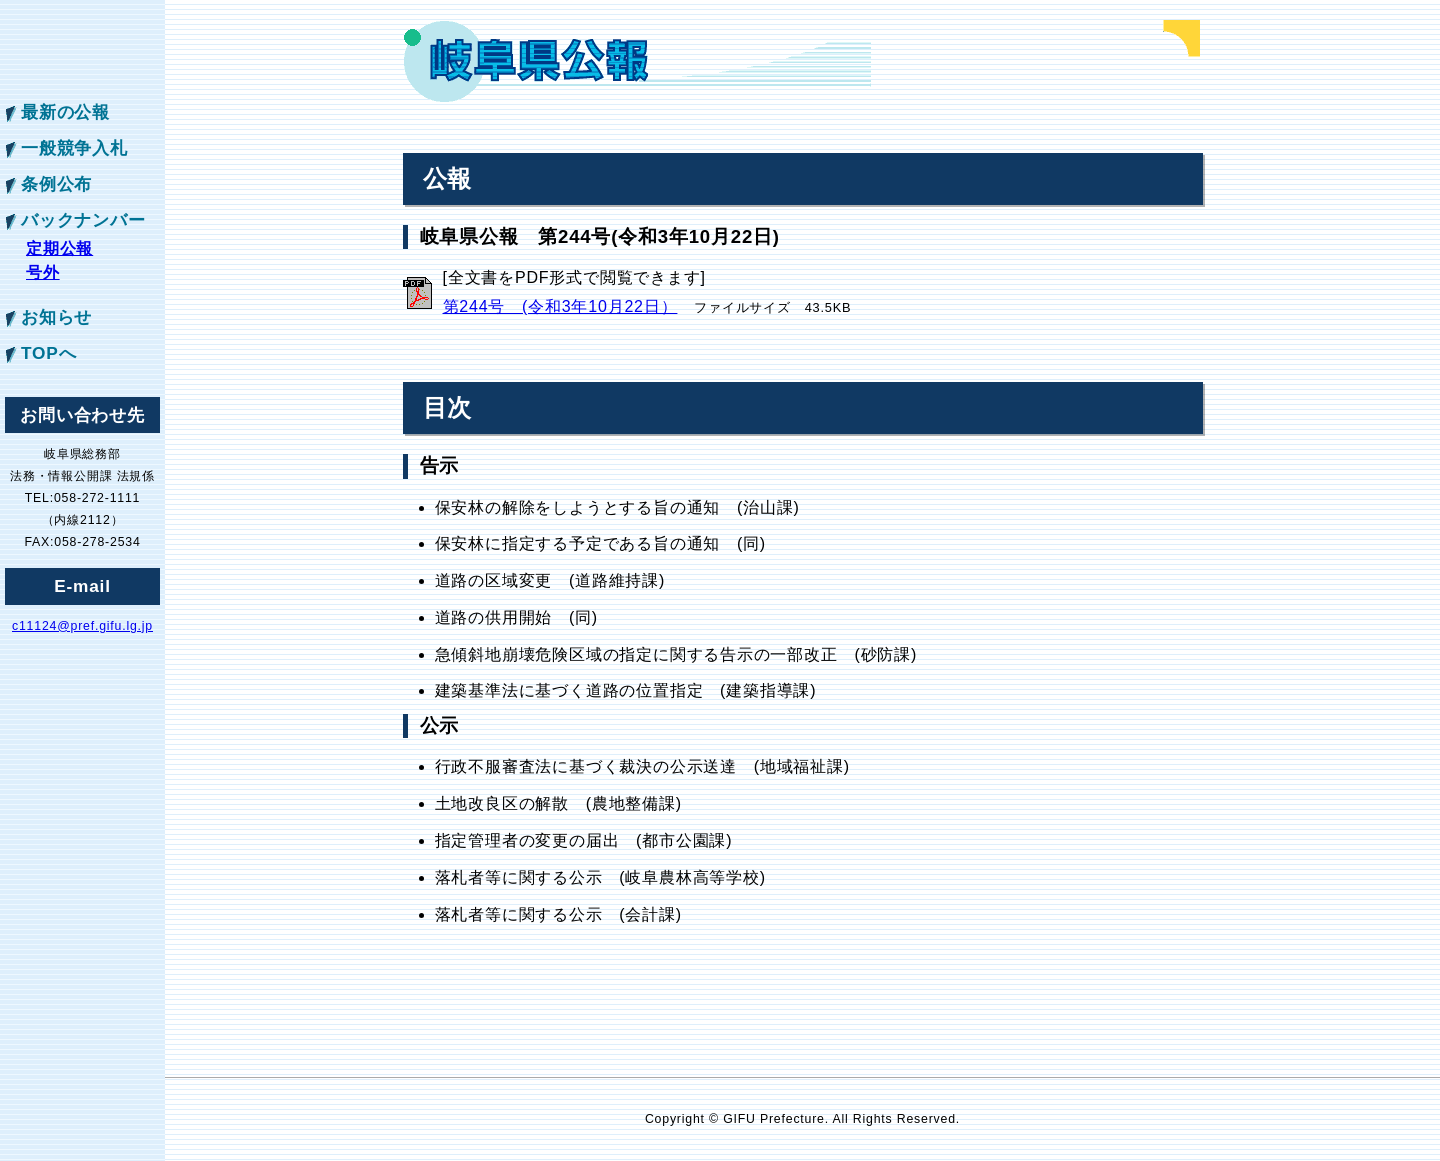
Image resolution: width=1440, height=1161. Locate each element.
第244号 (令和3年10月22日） (560, 306)
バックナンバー (83, 220)
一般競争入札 (74, 148)
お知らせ (56, 317)
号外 (43, 272)
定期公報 (59, 248)
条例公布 (56, 184)
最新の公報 (65, 112)
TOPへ (48, 353)
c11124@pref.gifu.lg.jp (82, 626)
